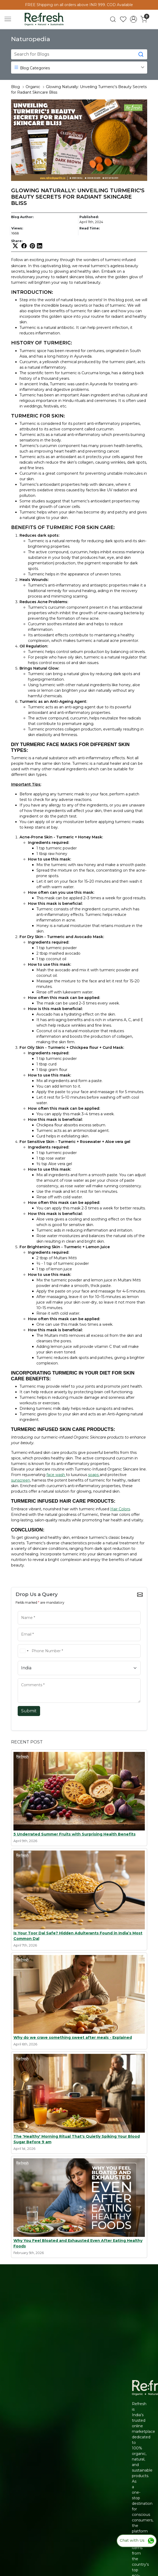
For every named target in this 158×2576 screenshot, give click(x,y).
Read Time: (89, 228)
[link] (113, 19)
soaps (94, 1474)
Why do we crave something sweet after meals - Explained (72, 2037)
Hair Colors (120, 1509)
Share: (16, 241)
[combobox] (24, 1651)
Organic (33, 86)
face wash (56, 1474)
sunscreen (20, 1480)
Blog (15, 86)
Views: (17, 228)
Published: (89, 217)
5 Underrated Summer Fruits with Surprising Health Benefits (74, 1834)
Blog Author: (22, 217)
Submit (29, 1710)
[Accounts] (133, 19)
